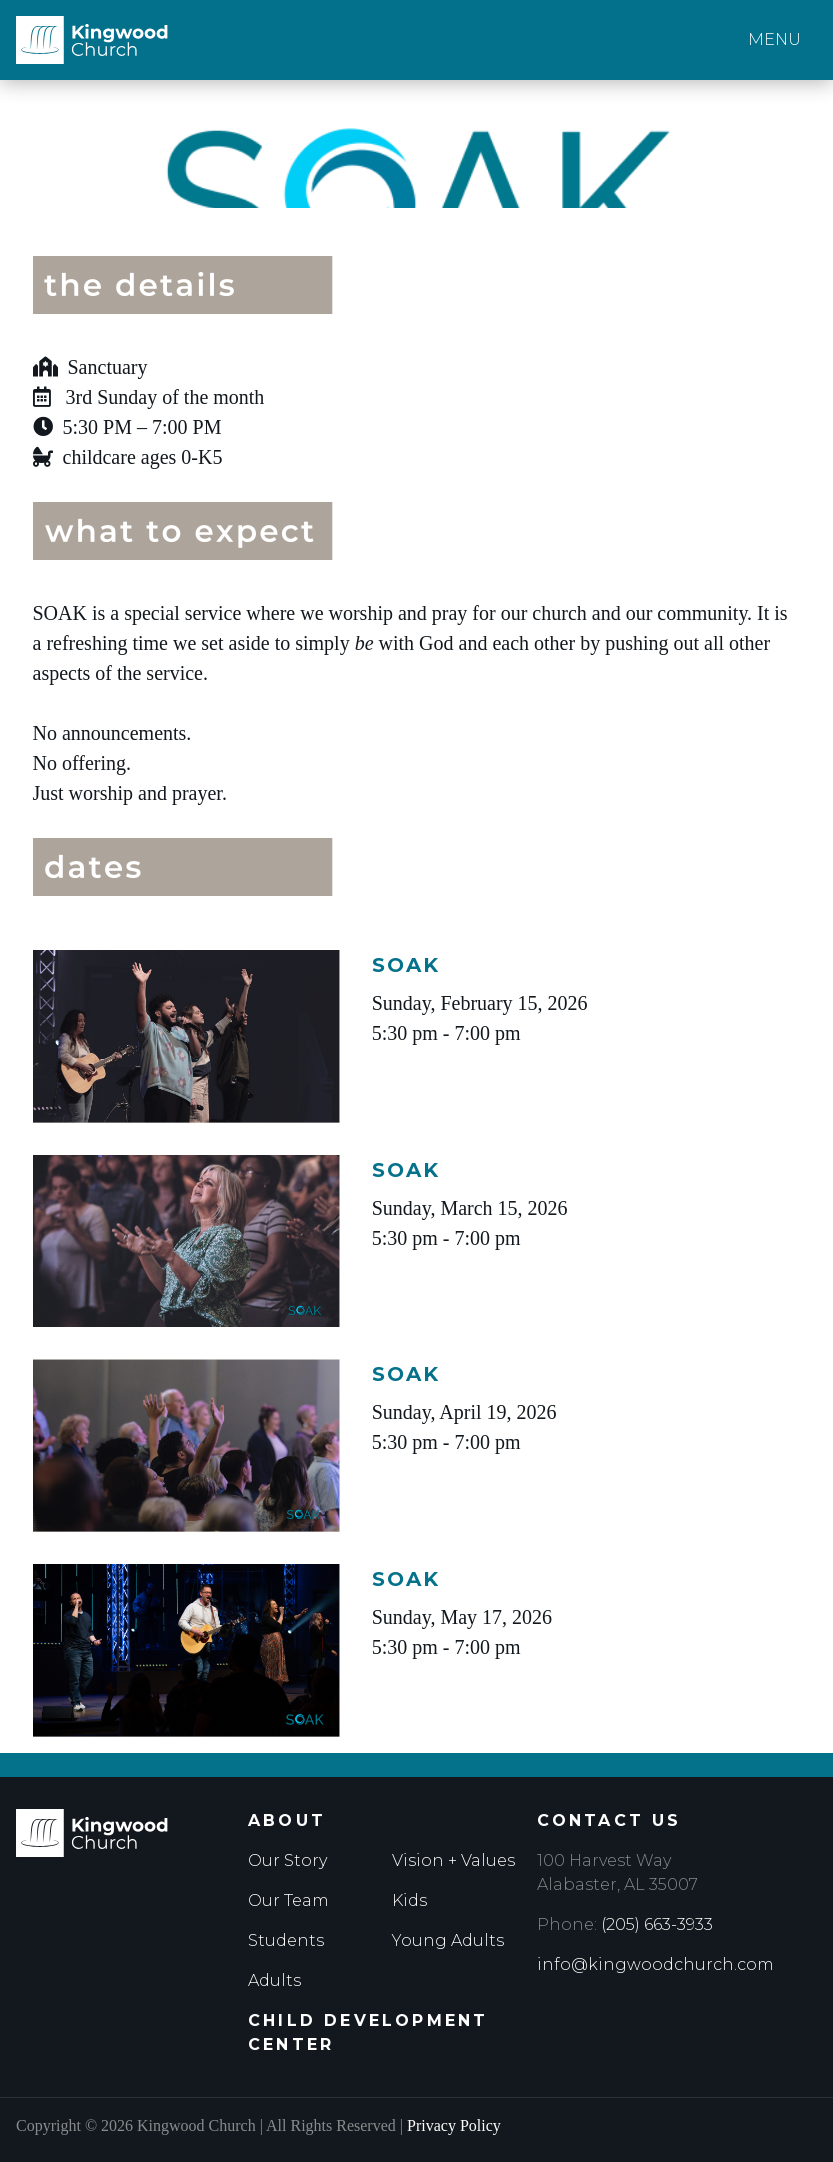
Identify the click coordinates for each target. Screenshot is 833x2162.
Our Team (288, 1900)
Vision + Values (453, 1860)
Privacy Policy (454, 2125)
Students (286, 1940)
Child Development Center (368, 2032)
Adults (274, 1980)
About (287, 1820)
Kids (409, 1900)
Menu (774, 39)
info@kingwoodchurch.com (655, 1964)
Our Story (287, 1860)
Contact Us (609, 1820)
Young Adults (448, 1940)
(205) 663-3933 (657, 1924)
